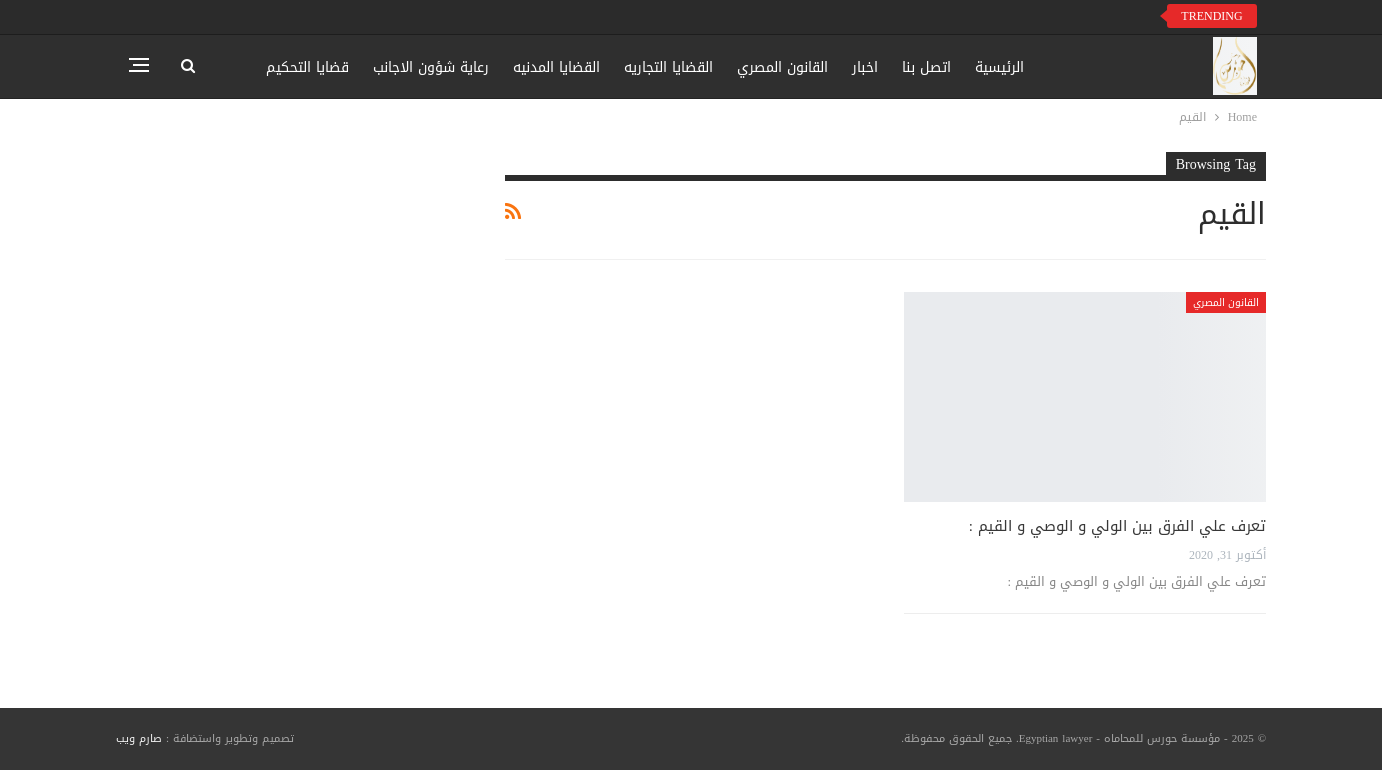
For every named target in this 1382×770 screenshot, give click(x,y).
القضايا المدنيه (556, 67)
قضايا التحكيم (307, 67)
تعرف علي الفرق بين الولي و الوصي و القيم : (1117, 526)
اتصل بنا (926, 67)
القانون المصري (782, 67)
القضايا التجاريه (668, 67)
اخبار (865, 67)
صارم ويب (139, 738)
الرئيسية (999, 67)
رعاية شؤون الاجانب (431, 67)
